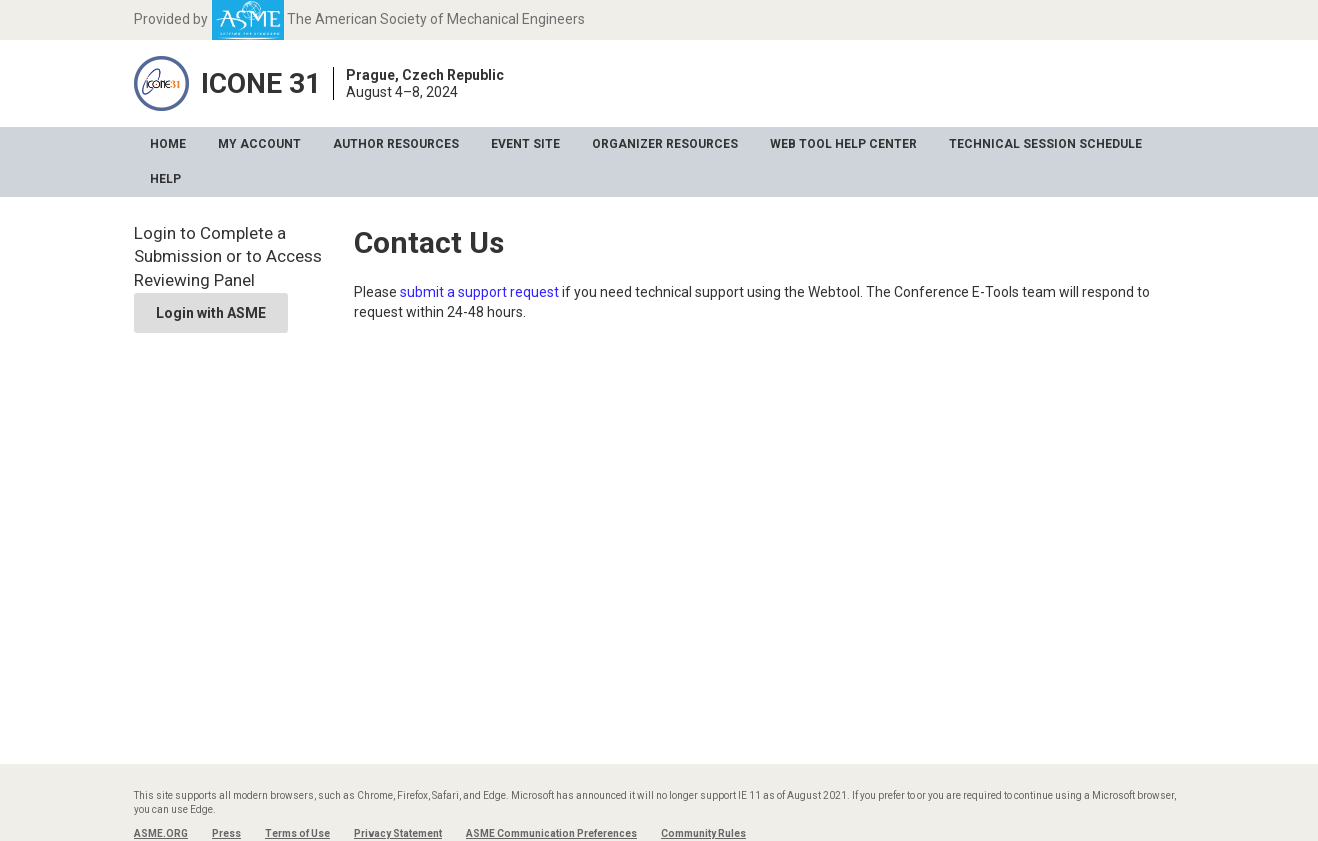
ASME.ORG (161, 833)
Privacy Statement (398, 833)
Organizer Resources (665, 144)
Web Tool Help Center (843, 144)
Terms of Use (297, 833)
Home (168, 144)
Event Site (525, 144)
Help (165, 179)
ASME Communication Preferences (551, 833)
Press (226, 833)
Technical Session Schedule (1045, 144)
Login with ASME (211, 313)
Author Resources (396, 144)
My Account (259, 144)
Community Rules (703, 833)
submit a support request (479, 292)
